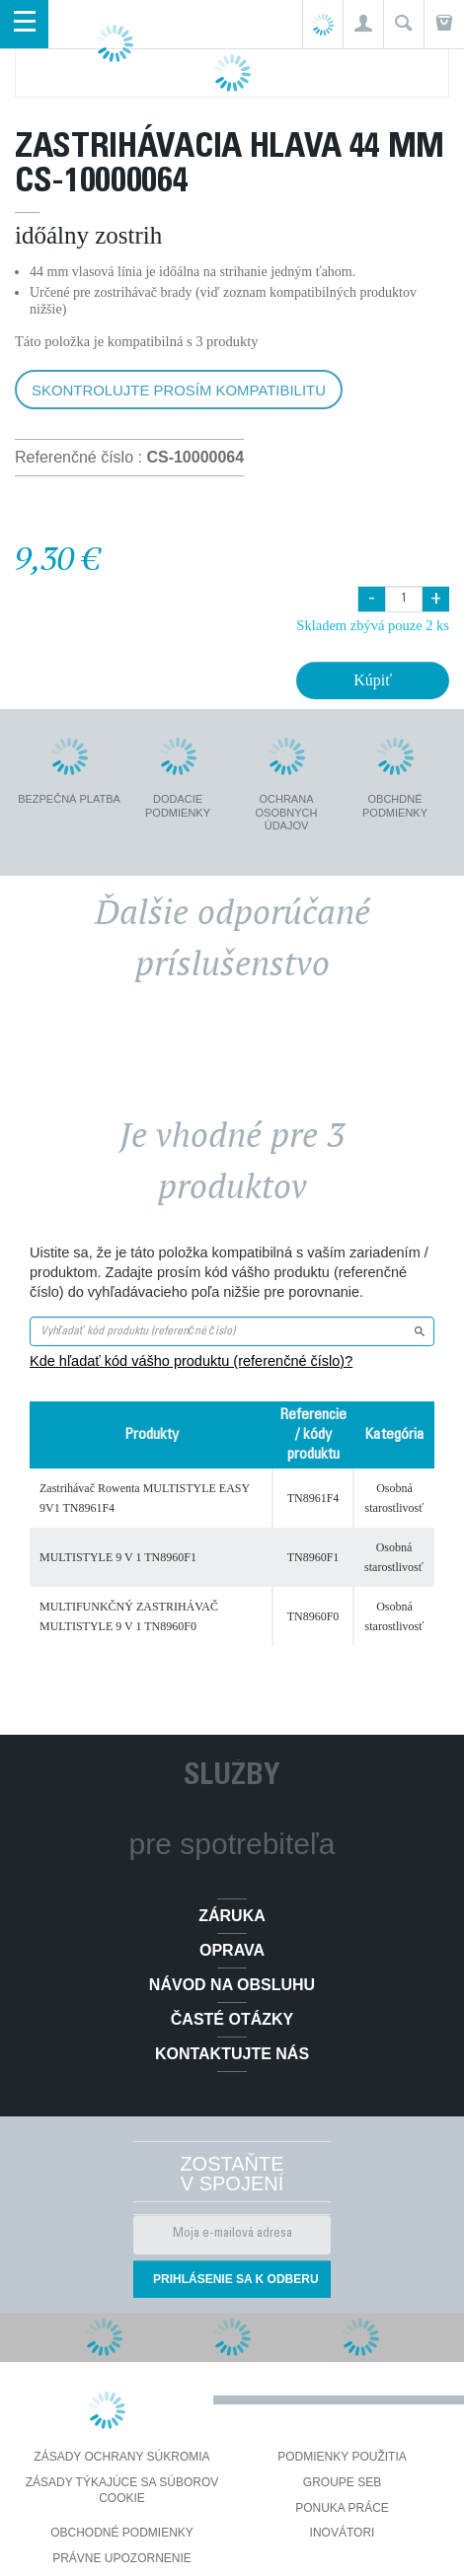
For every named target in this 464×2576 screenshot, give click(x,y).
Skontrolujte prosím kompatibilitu (179, 390)
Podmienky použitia (341, 2457)
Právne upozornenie (122, 2558)
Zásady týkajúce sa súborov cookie (122, 2490)
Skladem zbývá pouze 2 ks (372, 625)
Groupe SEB (342, 2482)
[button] (363, 24)
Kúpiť (372, 680)
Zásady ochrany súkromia (121, 2457)
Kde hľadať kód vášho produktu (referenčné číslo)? (191, 1361)
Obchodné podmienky (121, 2533)
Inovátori (342, 2533)
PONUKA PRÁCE (342, 2508)
